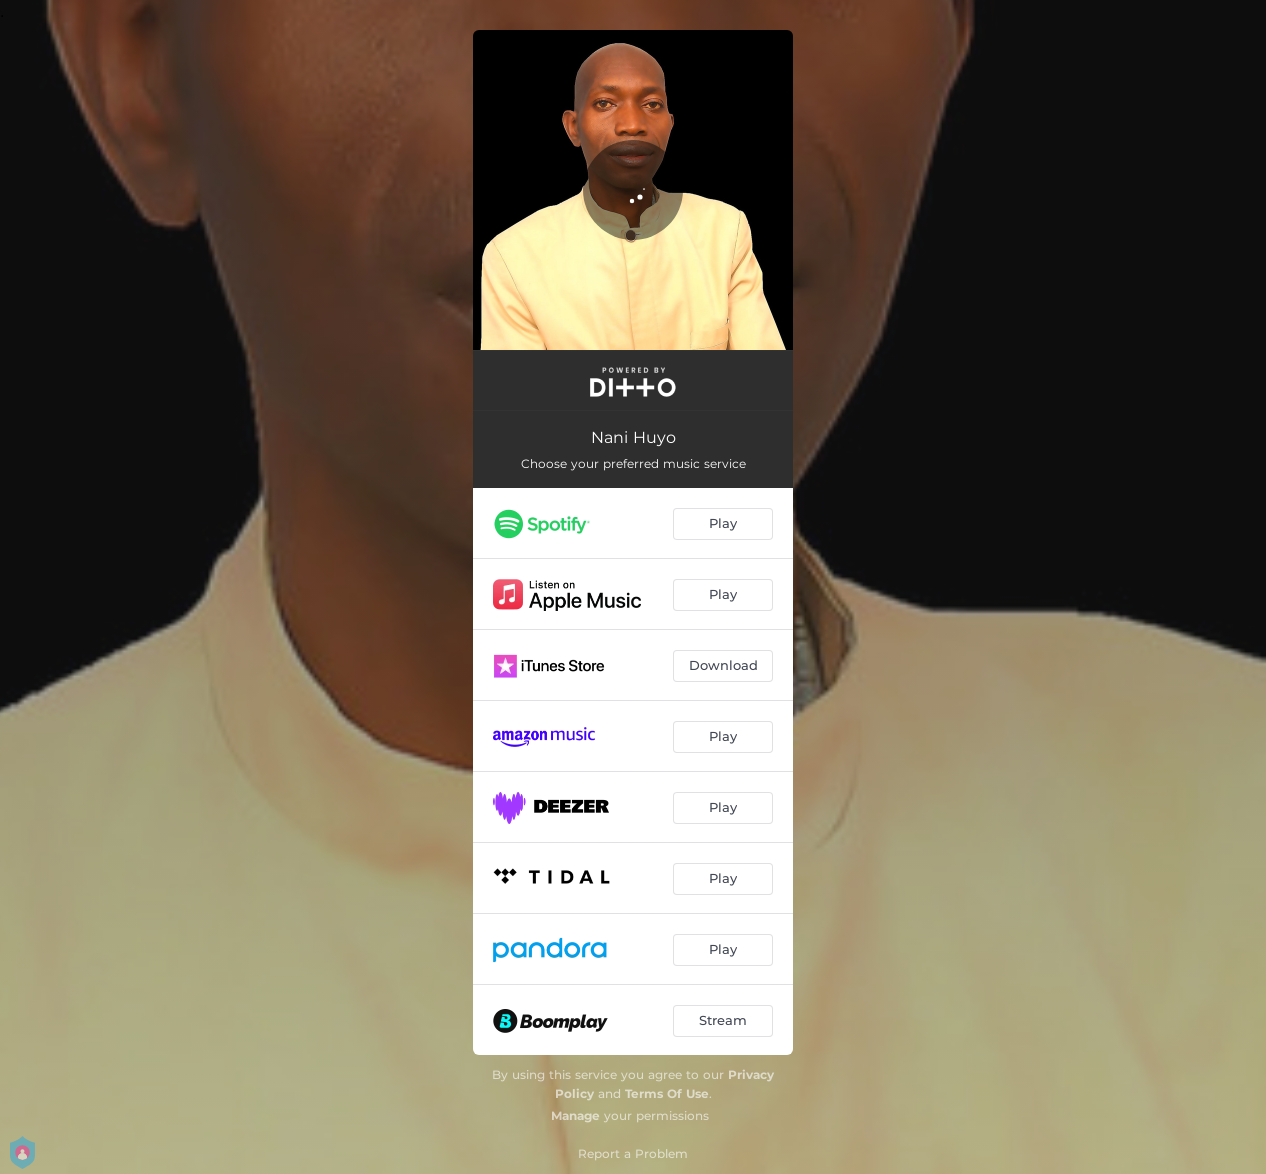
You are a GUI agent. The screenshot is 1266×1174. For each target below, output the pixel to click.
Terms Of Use (667, 1093)
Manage (575, 1115)
